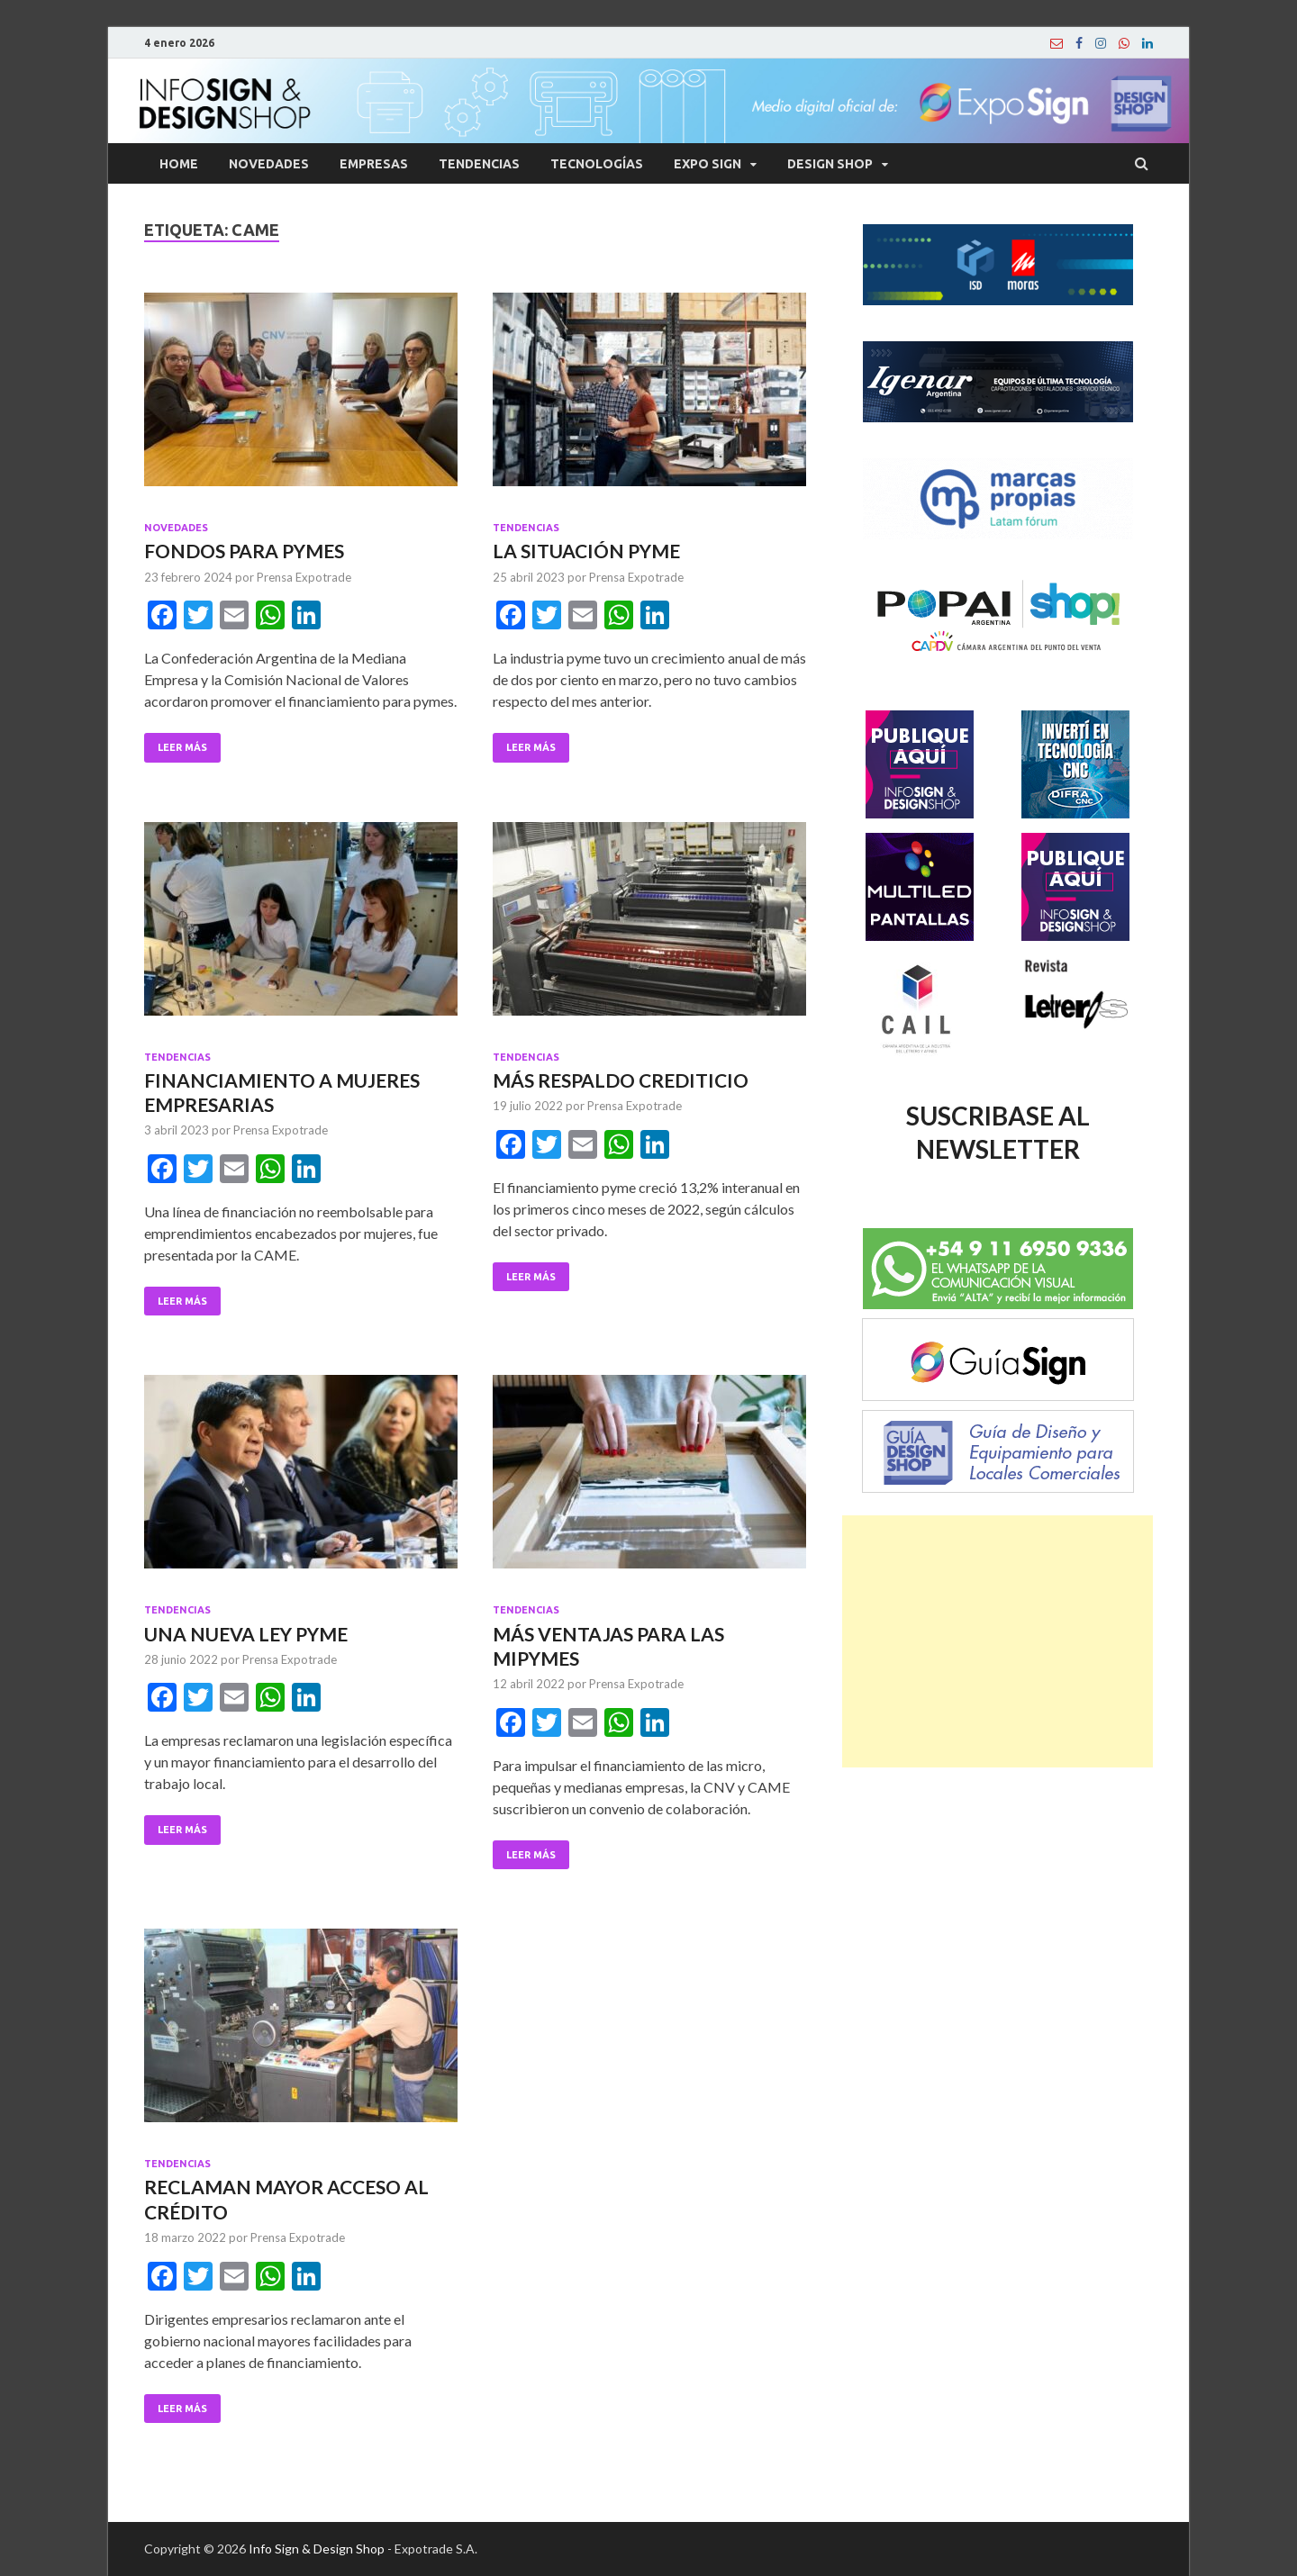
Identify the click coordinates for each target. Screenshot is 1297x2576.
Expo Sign (707, 164)
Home (178, 164)
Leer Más (182, 747)
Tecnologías (596, 164)
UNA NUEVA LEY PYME (246, 1633)
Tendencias (479, 164)
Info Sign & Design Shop (317, 2548)
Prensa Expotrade (304, 577)
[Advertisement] (997, 1641)
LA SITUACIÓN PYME (586, 550)
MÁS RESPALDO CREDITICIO (620, 1080)
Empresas (374, 164)
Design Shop (830, 164)
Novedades (269, 164)
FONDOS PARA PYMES (244, 550)
